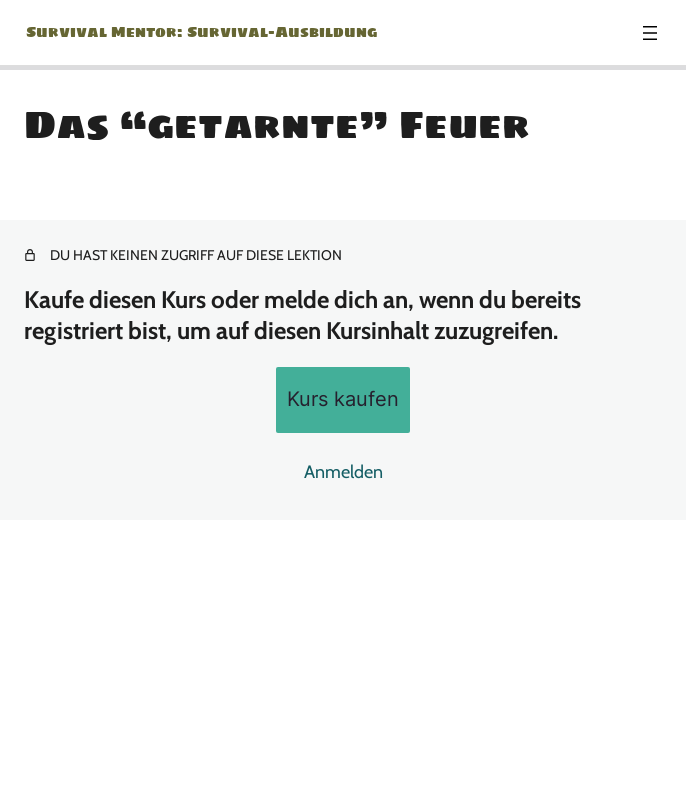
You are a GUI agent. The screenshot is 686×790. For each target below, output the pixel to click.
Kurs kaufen (343, 398)
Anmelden (343, 472)
